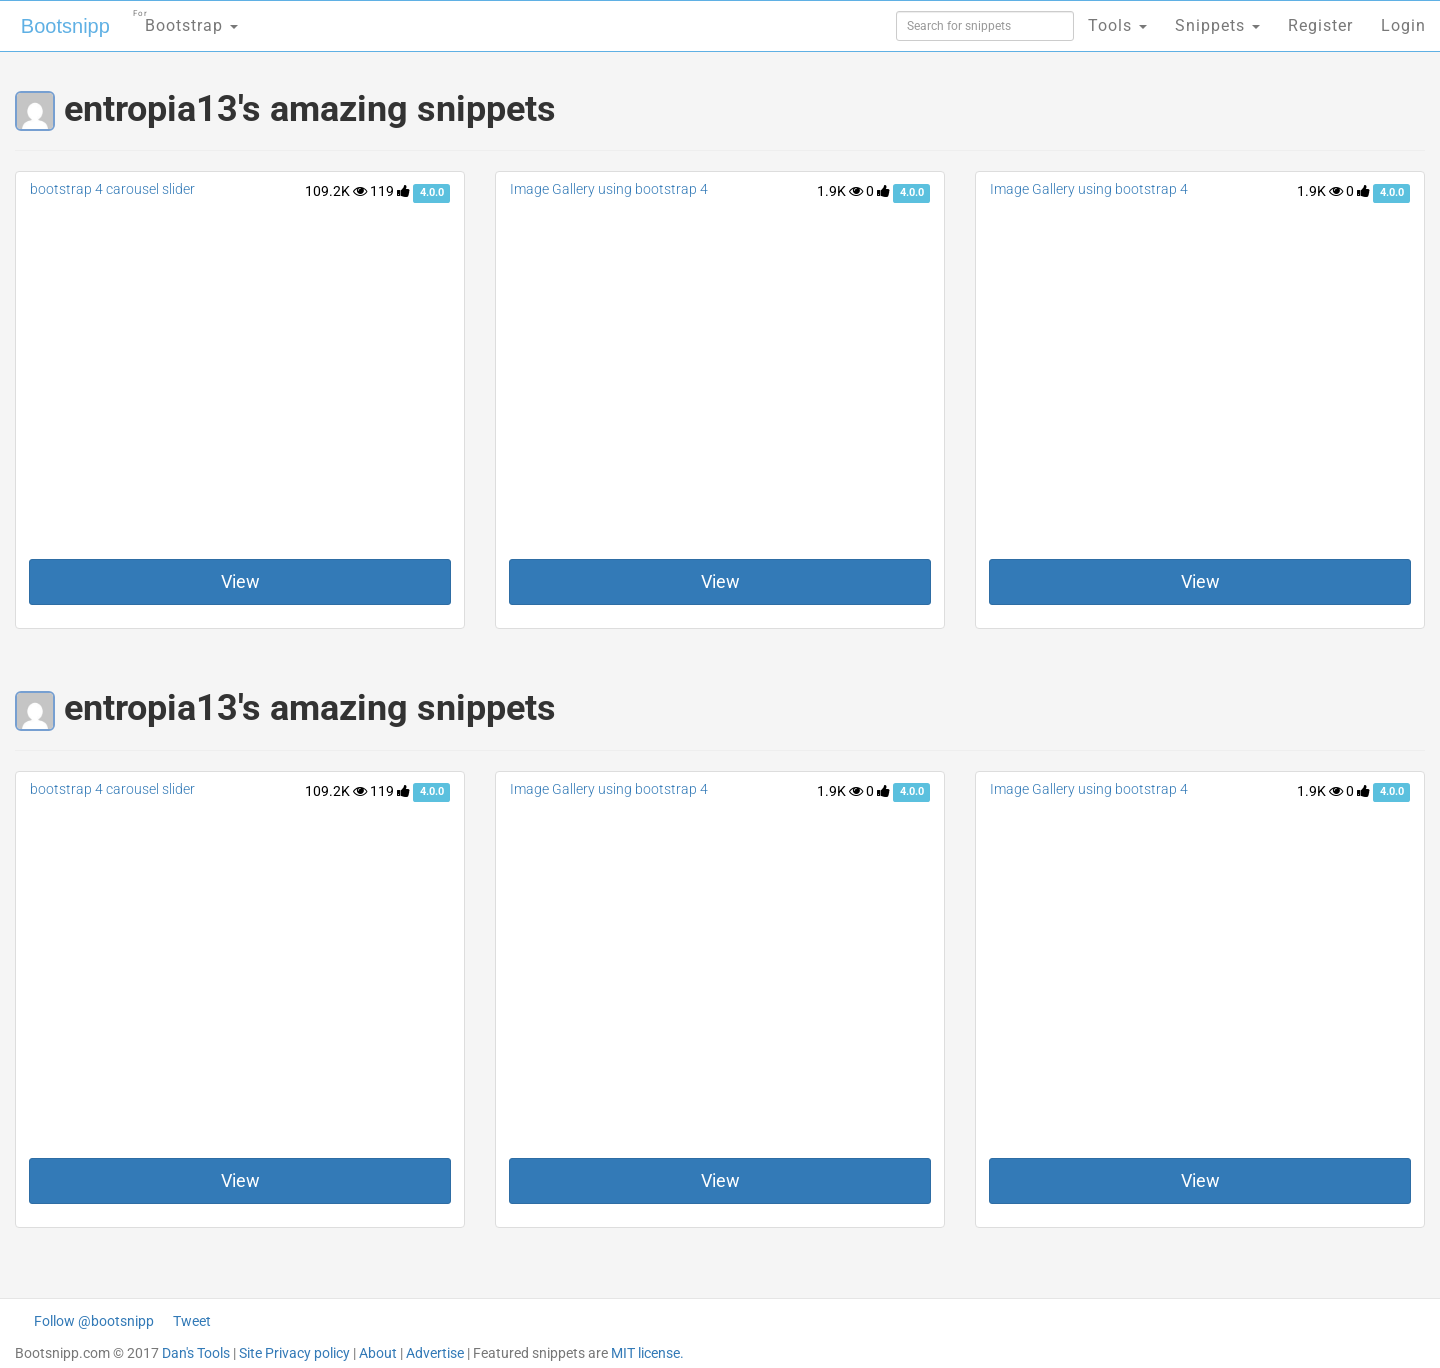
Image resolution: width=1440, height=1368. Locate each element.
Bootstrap (185, 19)
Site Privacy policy (294, 1353)
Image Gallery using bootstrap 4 (609, 189)
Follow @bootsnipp (94, 1321)
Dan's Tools (196, 1353)
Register (1320, 25)
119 (390, 191)
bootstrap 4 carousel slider (112, 189)
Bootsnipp (65, 26)
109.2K (336, 191)
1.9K (840, 191)
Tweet (192, 1321)
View (240, 581)
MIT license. (647, 1353)
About (378, 1353)
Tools (1117, 25)
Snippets (1217, 25)
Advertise (435, 1353)
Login (1403, 25)
